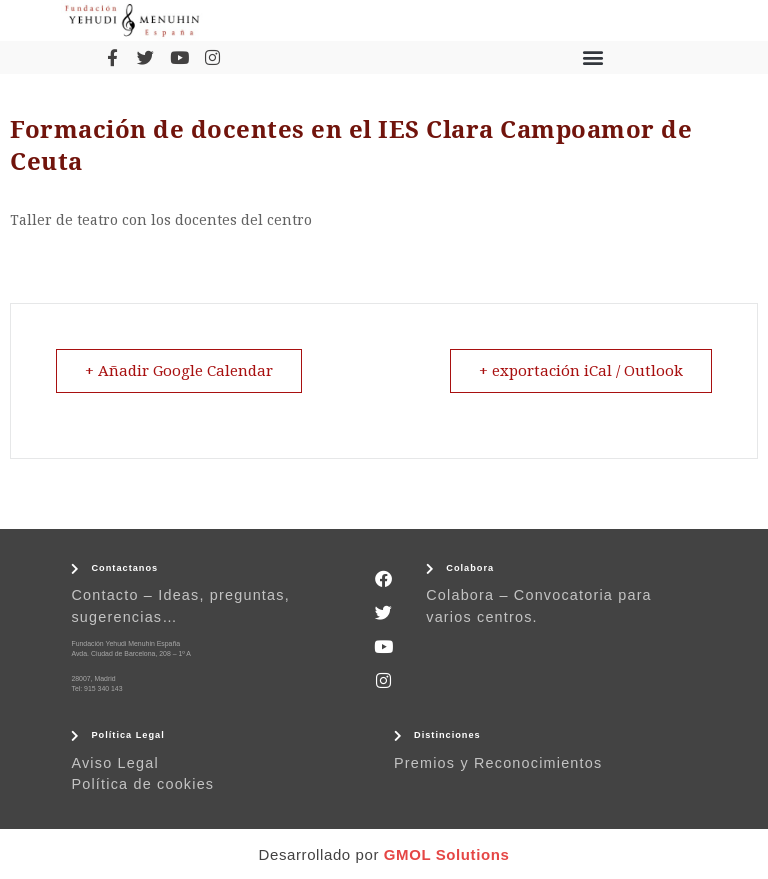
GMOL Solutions (447, 854)
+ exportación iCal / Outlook (581, 371)
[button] (593, 57)
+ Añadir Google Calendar (179, 371)
